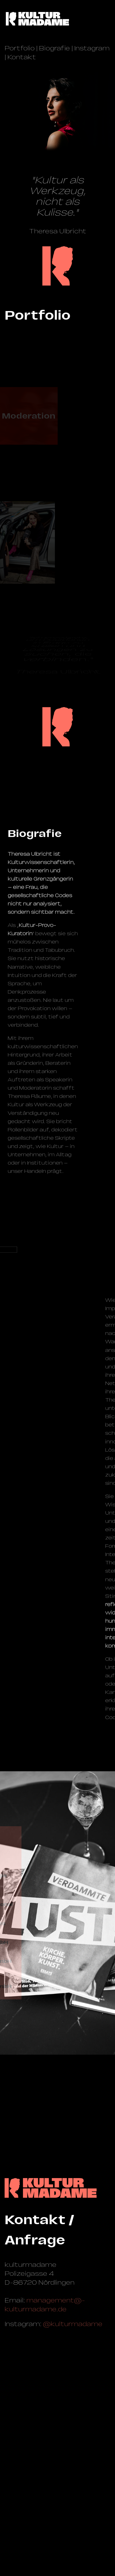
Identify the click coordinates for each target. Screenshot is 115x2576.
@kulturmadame (72, 2324)
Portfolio (20, 48)
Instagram (91, 48)
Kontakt (21, 57)
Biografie (54, 48)
